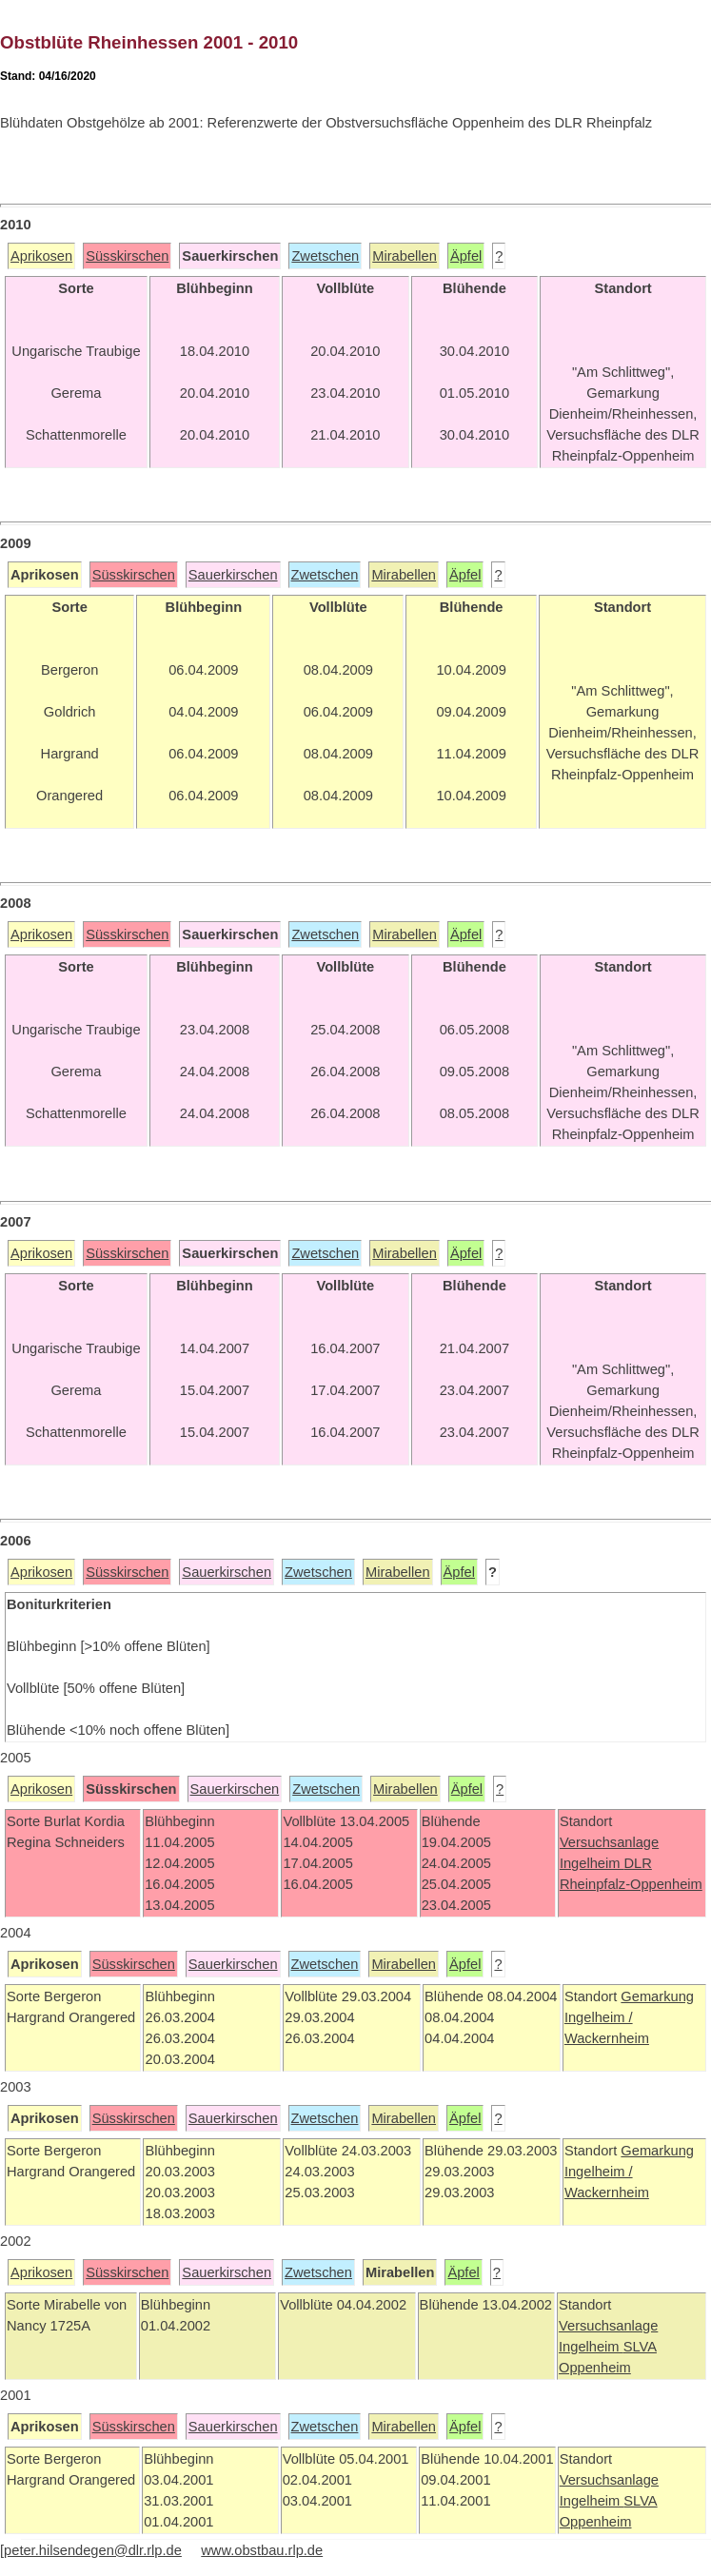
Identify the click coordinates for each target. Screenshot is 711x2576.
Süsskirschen (127, 256)
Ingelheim (592, 1863)
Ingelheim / (598, 2017)
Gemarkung (657, 1996)
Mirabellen (404, 256)
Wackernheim (606, 2038)
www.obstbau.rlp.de (262, 2550)
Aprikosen (41, 256)
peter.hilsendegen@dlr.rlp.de (93, 2550)
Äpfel (466, 256)
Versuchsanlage (609, 1842)
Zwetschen (325, 256)
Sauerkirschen (233, 574)
